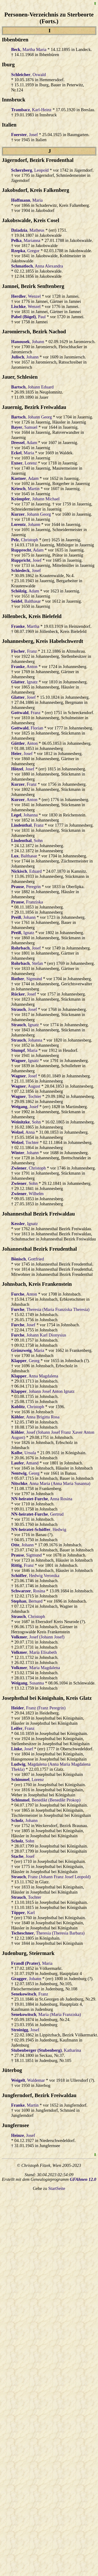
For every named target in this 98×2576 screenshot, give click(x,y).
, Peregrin (26, 886)
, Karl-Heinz (31, 109)
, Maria (27, 200)
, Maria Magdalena (35, 1667)
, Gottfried (27, 1258)
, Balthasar (26, 601)
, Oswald (28, 74)
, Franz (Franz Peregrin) (38, 1707)
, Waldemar (28, 2080)
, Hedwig (38, 1529)
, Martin (25, 488)
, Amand (25, 1462)
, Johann (27, 341)
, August (25, 1086)
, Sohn (27, 840)
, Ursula (23, 1452)
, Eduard (26, 871)
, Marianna (25, 240)
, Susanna (27, 1683)
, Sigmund (26, 978)
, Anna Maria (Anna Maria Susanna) (50, 1483)
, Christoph (24, 539)
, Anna (23, 1132)
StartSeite (56, 2188)
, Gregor (25, 250)
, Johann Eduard (32, 386)
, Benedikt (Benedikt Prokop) (45, 1800)
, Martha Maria (28, 49)
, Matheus (27, 230)
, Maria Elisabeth (34, 1652)
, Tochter (26, 1096)
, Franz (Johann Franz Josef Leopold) (51, 1876)
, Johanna (24, 814)
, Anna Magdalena (34, 1375)
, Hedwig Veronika (35, 1575)
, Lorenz (24, 463)
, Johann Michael (35, 498)
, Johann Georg (31, 416)
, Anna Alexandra (37, 266)
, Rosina (28, 1590)
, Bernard (26, 1601)
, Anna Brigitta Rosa (35, 1416)
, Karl (23, 1912)
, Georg (25, 1360)
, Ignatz (24, 681)
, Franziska (27, 901)
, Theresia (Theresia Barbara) (48, 1933)
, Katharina (46, 2050)
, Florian (27, 727)
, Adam (24, 442)
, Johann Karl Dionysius (38, 1335)
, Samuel (24, 427)
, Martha (25, 626)
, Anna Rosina (41, 1498)
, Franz (24, 651)
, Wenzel (26, 296)
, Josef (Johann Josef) (37, 1636)
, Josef (24, 134)
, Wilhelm (27, 1193)
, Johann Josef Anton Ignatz (43, 1391)
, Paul (28, 316)
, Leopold (30, 170)
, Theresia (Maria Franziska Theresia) (50, 1309)
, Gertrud (37, 1514)
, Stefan (27, 963)
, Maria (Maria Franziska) (46, 2014)
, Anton (24, 666)
